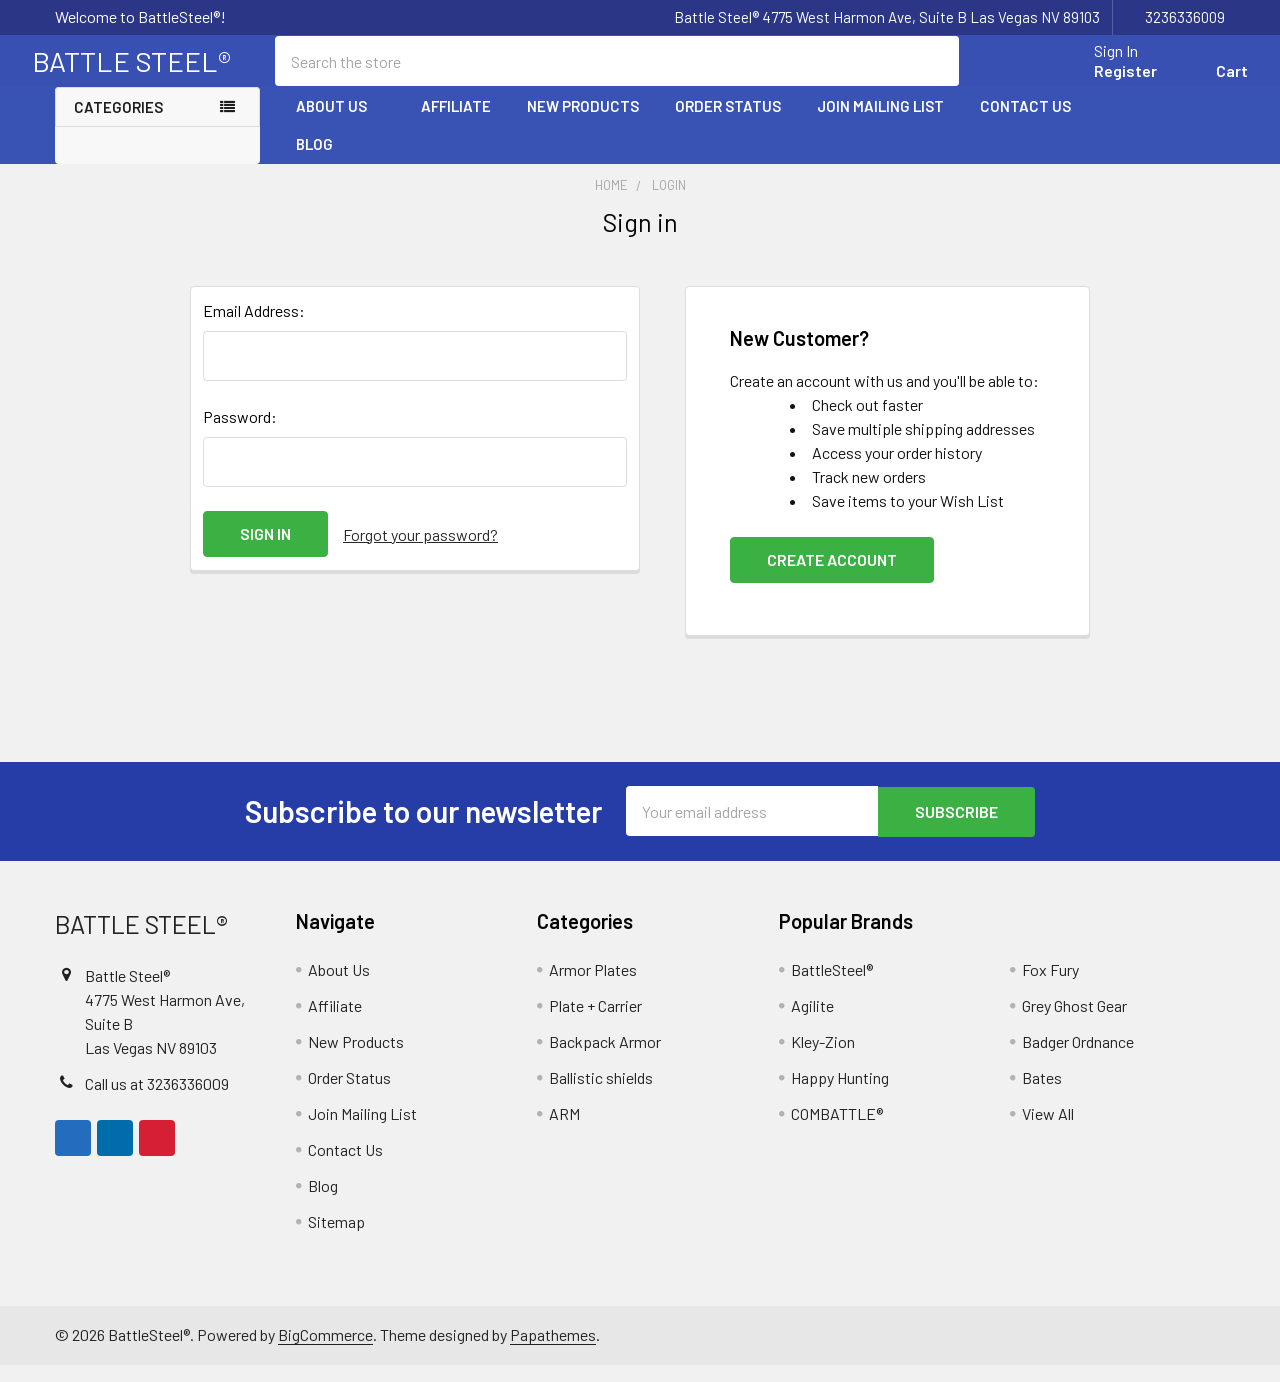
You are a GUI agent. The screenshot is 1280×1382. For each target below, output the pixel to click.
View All (1048, 1130)
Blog (314, 161)
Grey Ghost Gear (1074, 1022)
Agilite (812, 1022)
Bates (1042, 1094)
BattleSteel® (832, 986)
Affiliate (456, 123)
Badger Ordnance (1078, 1058)
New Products (583, 123)
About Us (340, 123)
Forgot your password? (420, 551)
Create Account (832, 577)
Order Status (728, 123)
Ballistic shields (601, 1094)
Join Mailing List (880, 123)
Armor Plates (593, 986)
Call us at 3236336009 (157, 1100)
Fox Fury (1050, 986)
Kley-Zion (823, 1058)
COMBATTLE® (837, 1130)
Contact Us (1025, 123)
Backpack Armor (605, 1058)
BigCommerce (325, 1351)
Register (1102, 82)
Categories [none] (118, 124)
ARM (564, 1130)
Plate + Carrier (595, 1022)
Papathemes (553, 1351)
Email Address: (254, 328)
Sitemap (336, 1238)
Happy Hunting (840, 1094)
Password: (240, 434)
